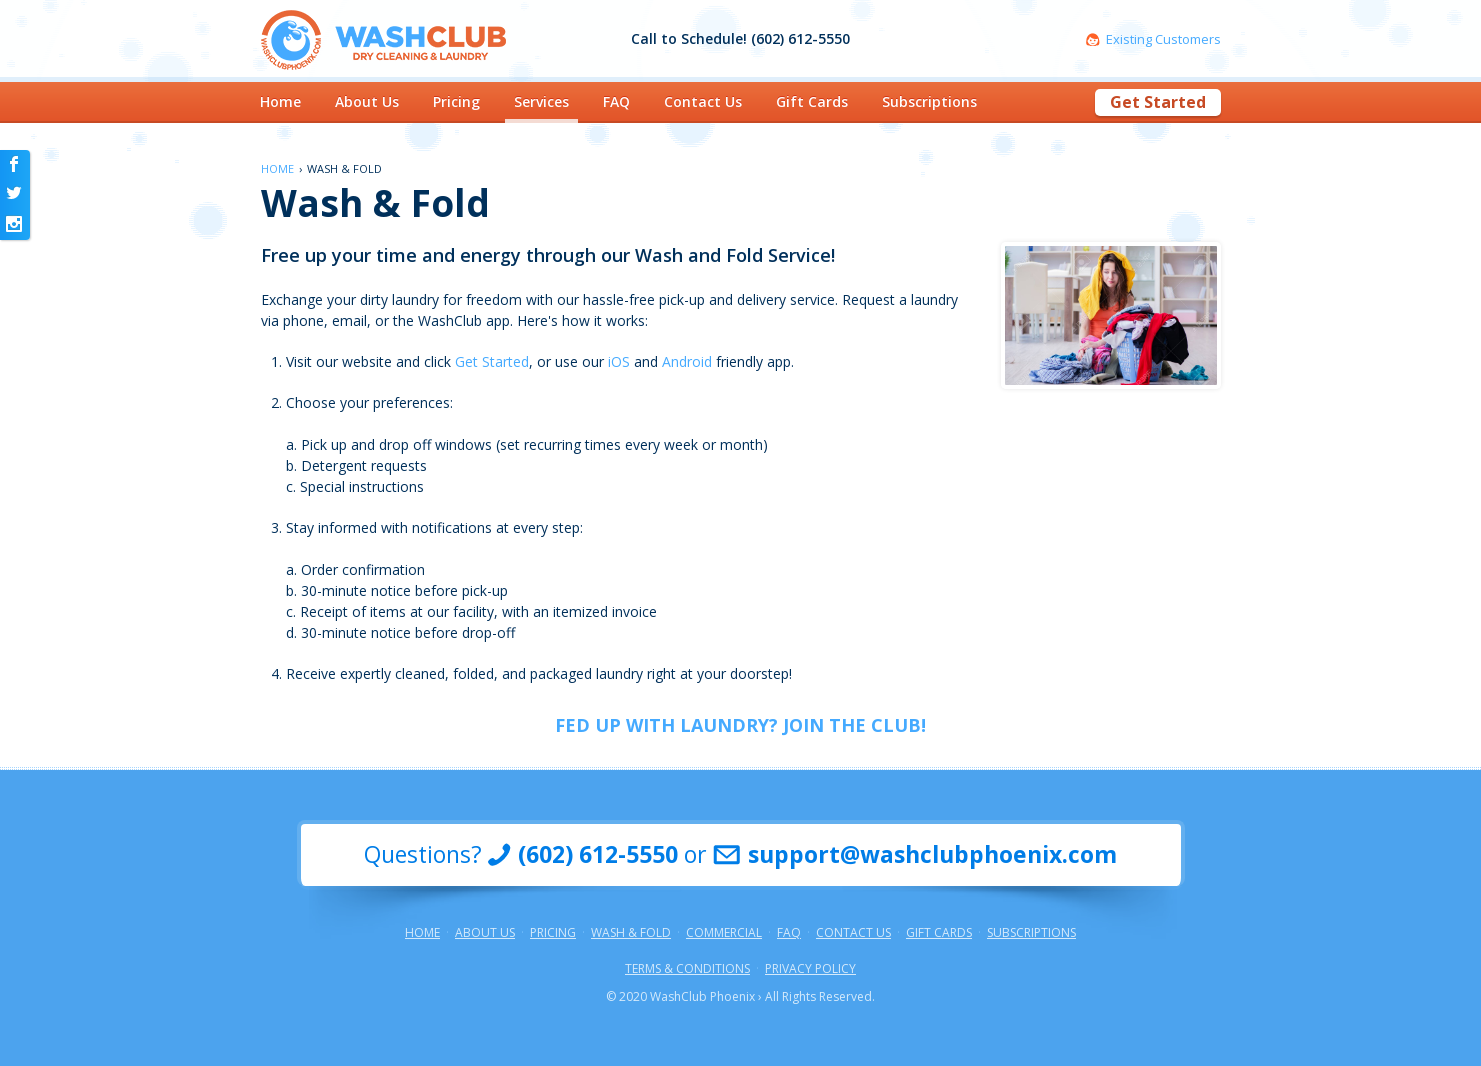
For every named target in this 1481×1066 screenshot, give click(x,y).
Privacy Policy (810, 969)
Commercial (724, 933)
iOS (619, 361)
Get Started (1158, 102)
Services (541, 101)
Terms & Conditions (687, 969)
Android (687, 361)
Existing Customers (1163, 39)
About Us (367, 101)
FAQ (616, 101)
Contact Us (703, 101)
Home (280, 101)
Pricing (456, 101)
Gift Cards (812, 101)
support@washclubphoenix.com (932, 854)
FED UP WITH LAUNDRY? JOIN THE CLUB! (740, 725)
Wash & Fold (631, 933)
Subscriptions (929, 101)
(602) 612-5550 (598, 854)
